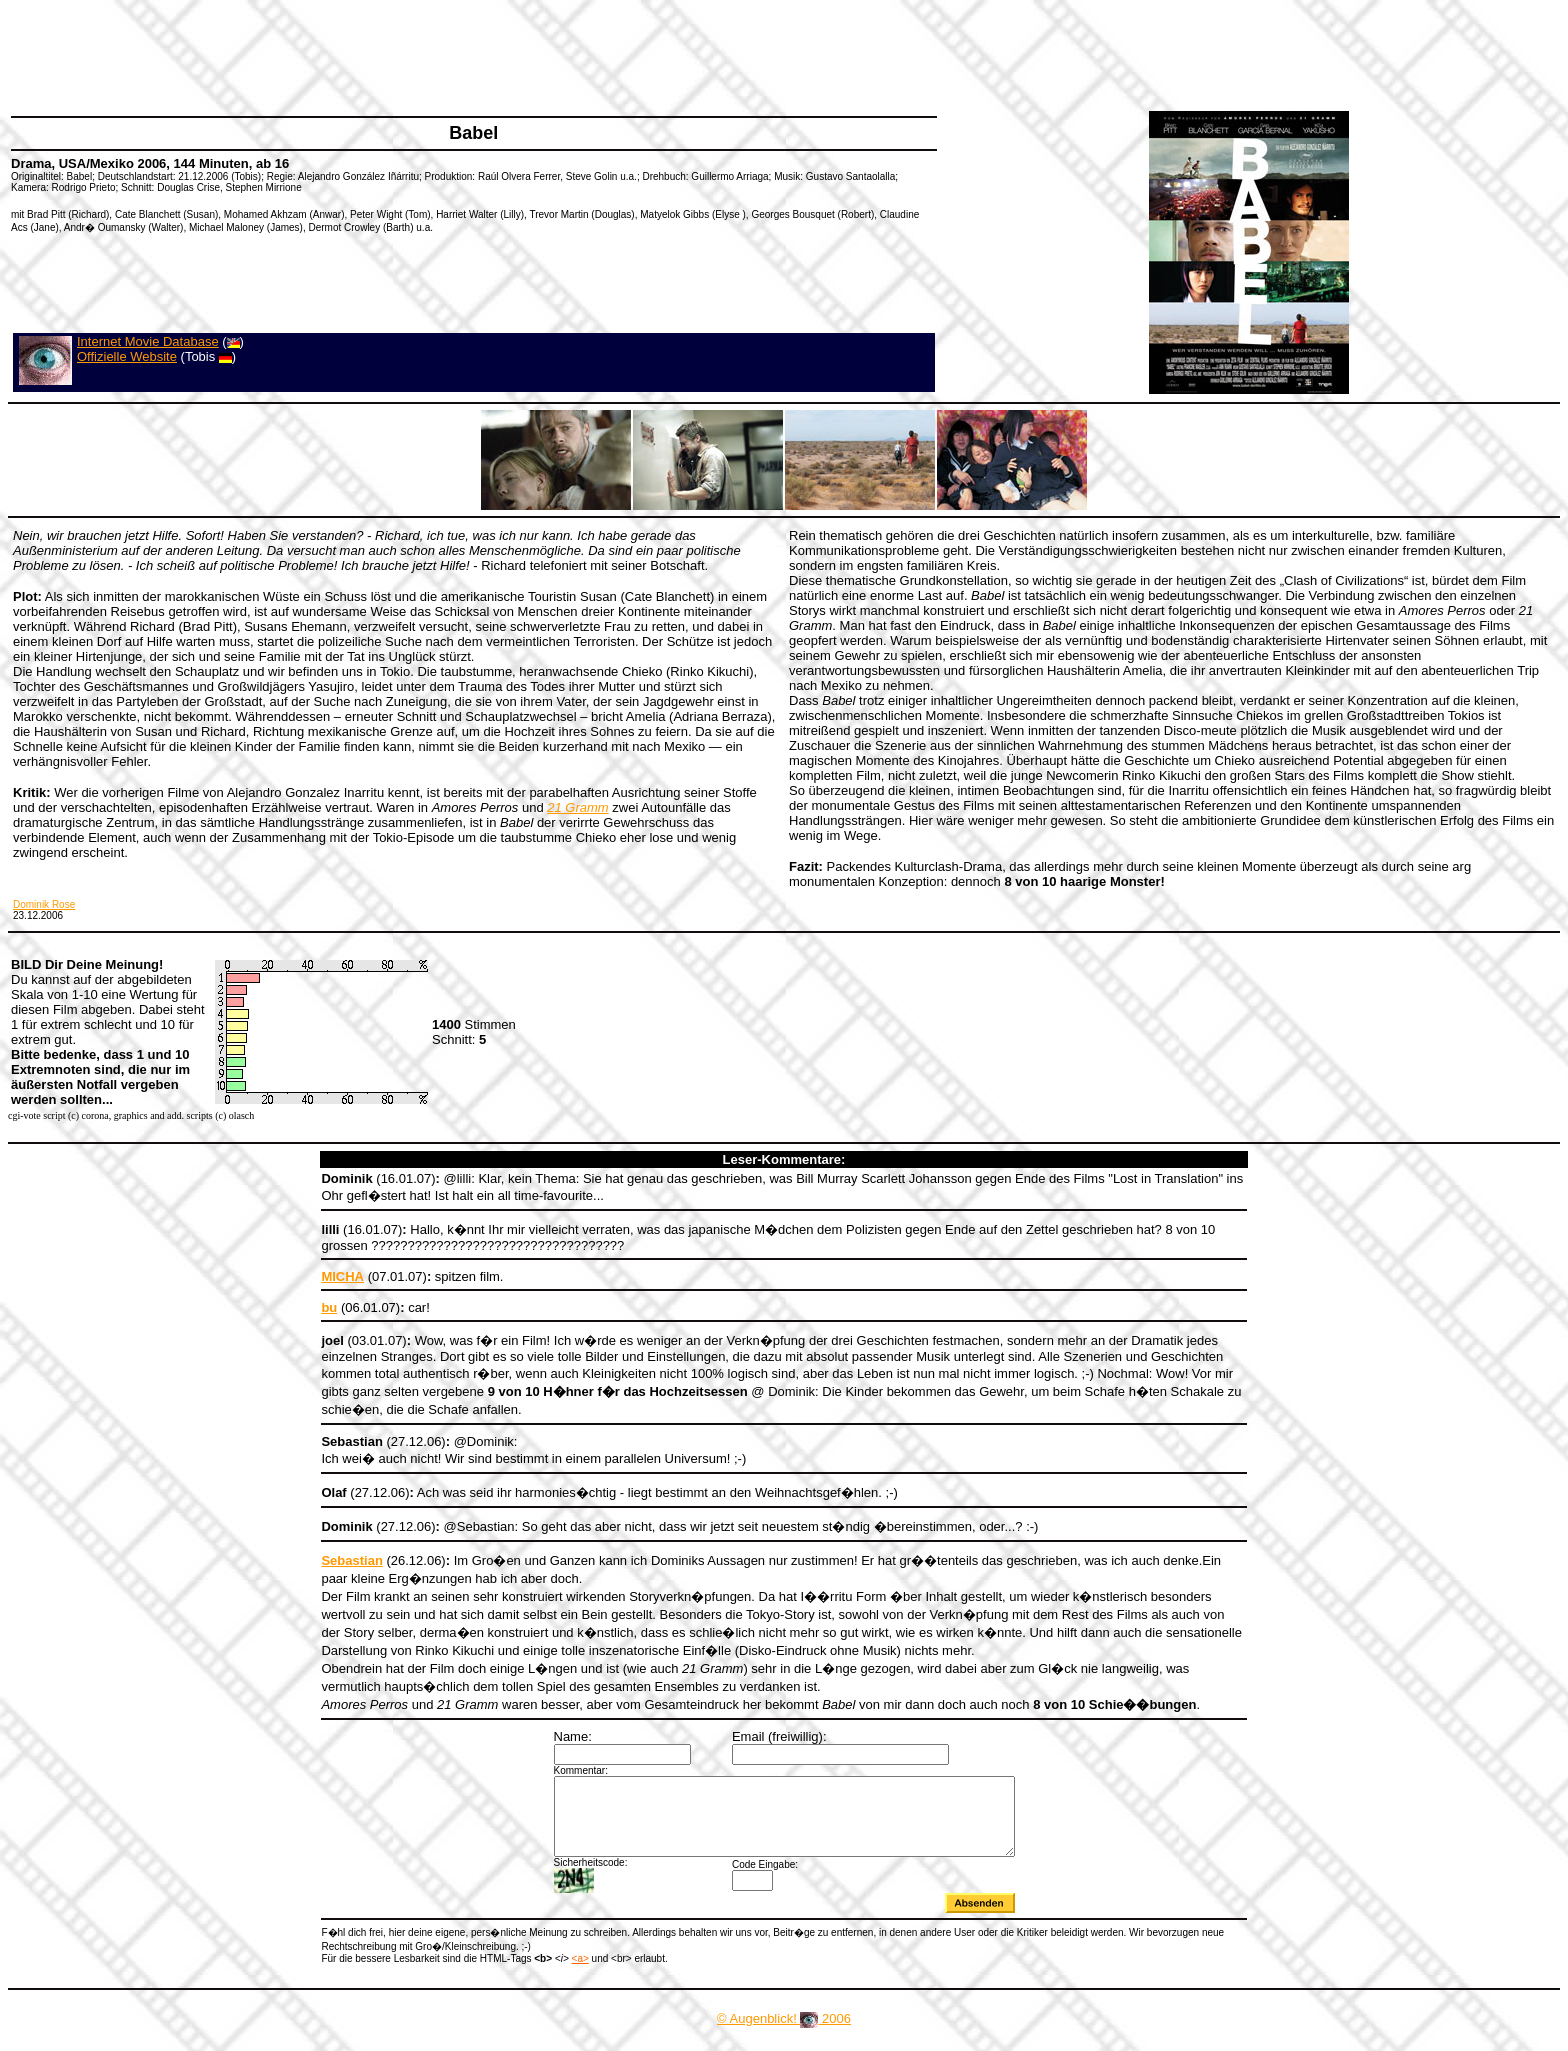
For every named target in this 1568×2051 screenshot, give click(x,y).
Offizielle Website (127, 356)
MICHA (342, 1276)
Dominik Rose (44, 904)
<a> (580, 1973)
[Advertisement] (374, 55)
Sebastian (351, 1560)
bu (329, 1307)
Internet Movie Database (148, 341)
